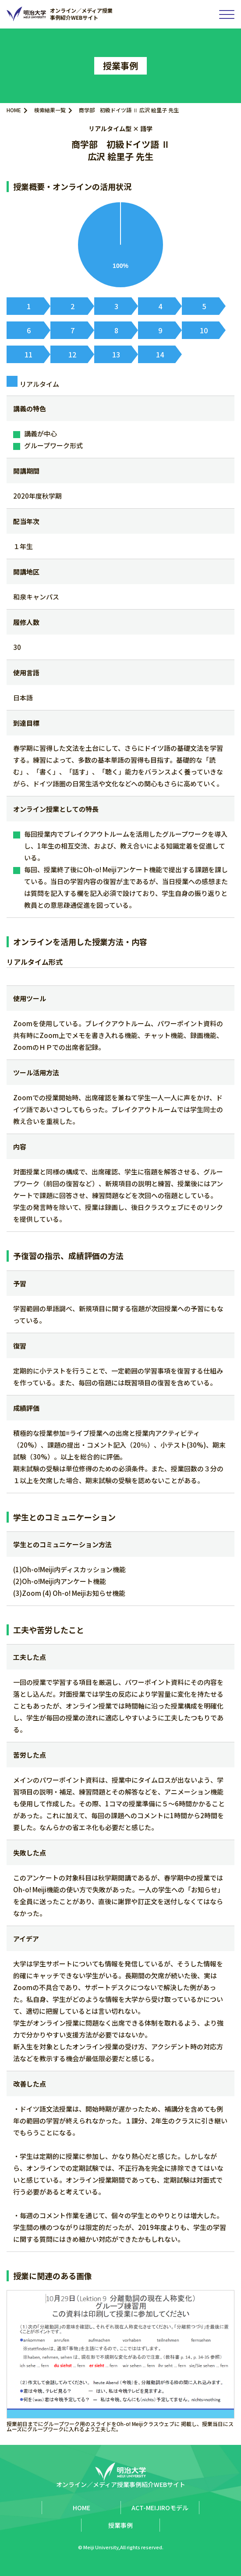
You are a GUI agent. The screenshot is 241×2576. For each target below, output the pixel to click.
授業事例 (120, 2525)
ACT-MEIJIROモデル (159, 2507)
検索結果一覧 (50, 110)
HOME (14, 110)
